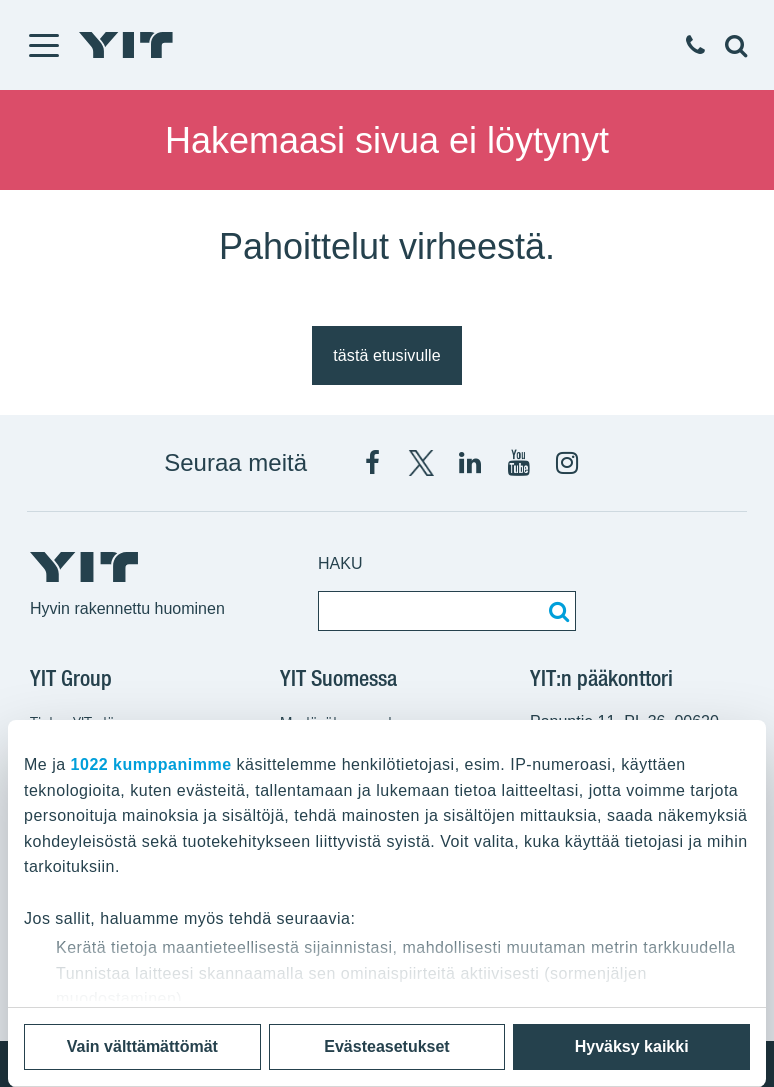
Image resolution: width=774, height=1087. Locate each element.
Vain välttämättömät (142, 1046)
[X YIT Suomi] (421, 463)
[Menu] (43, 45)
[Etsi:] (556, 611)
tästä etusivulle (386, 355)
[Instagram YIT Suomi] (567, 463)
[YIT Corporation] (470, 463)
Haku (340, 563)
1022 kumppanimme (151, 764)
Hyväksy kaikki (632, 1046)
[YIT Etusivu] (126, 45)
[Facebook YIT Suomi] (372, 463)
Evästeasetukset (386, 1046)
